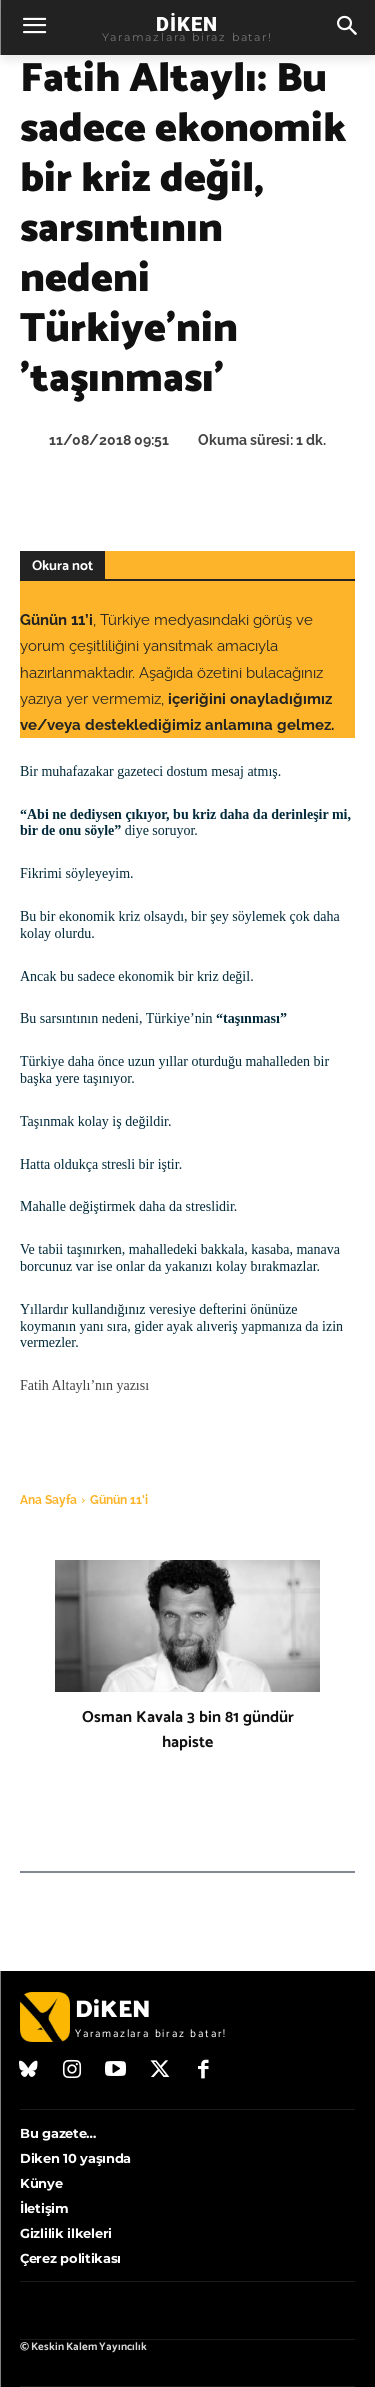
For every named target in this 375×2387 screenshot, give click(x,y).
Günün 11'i (119, 1500)
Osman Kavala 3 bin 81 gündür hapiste (188, 1730)
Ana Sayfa (48, 1500)
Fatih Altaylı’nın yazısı (84, 1385)
